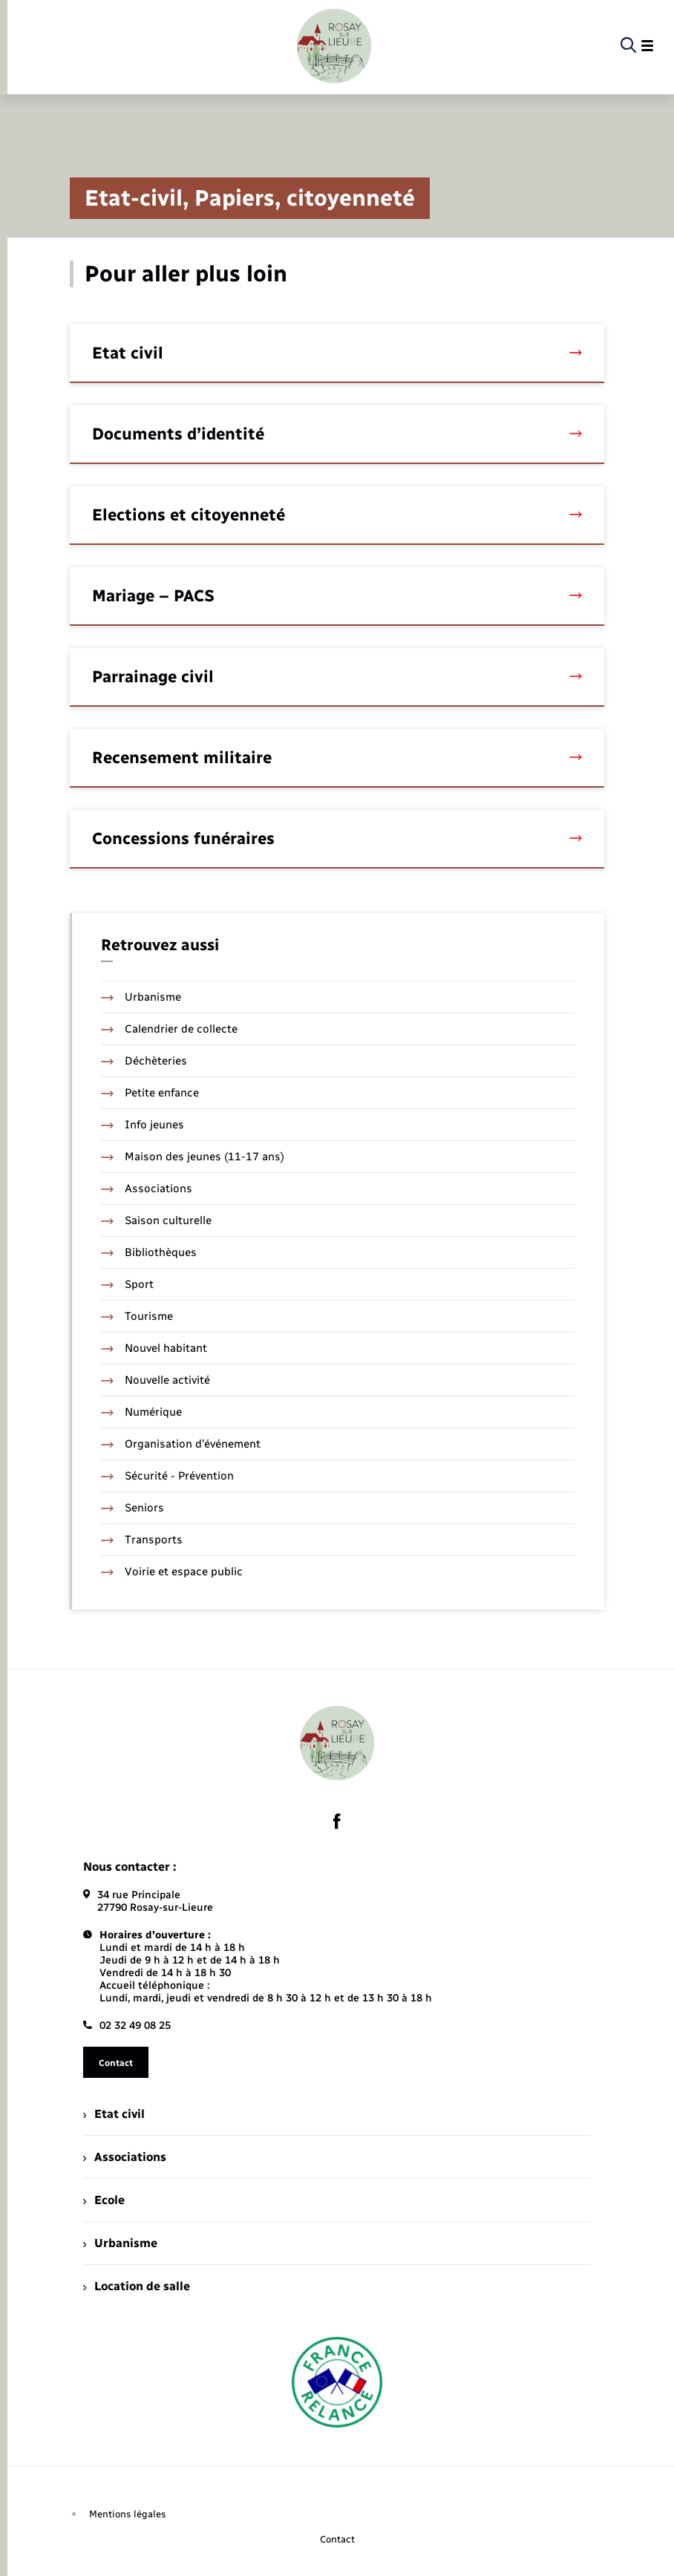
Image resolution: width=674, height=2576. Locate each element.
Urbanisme (141, 997)
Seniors (132, 1507)
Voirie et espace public (172, 1571)
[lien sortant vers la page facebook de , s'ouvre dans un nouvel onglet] (337, 1821)
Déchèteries (144, 1061)
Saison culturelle (156, 1220)
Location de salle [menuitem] (136, 2286)
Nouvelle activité (155, 1380)
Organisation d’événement (181, 1444)
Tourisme (137, 1316)
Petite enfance (150, 1092)
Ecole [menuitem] (104, 2200)
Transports (142, 1539)
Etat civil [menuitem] (114, 2114)
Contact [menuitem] (337, 2539)
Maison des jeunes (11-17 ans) (192, 1156)
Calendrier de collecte (169, 1029)
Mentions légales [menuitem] (127, 2514)
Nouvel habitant (154, 1348)
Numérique (141, 1412)
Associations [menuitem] (124, 2157)
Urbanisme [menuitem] (120, 2243)
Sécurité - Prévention (167, 1475)
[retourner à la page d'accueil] (334, 46)
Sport (127, 1284)
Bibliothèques (149, 1252)
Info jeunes (142, 1124)
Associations (146, 1188)
